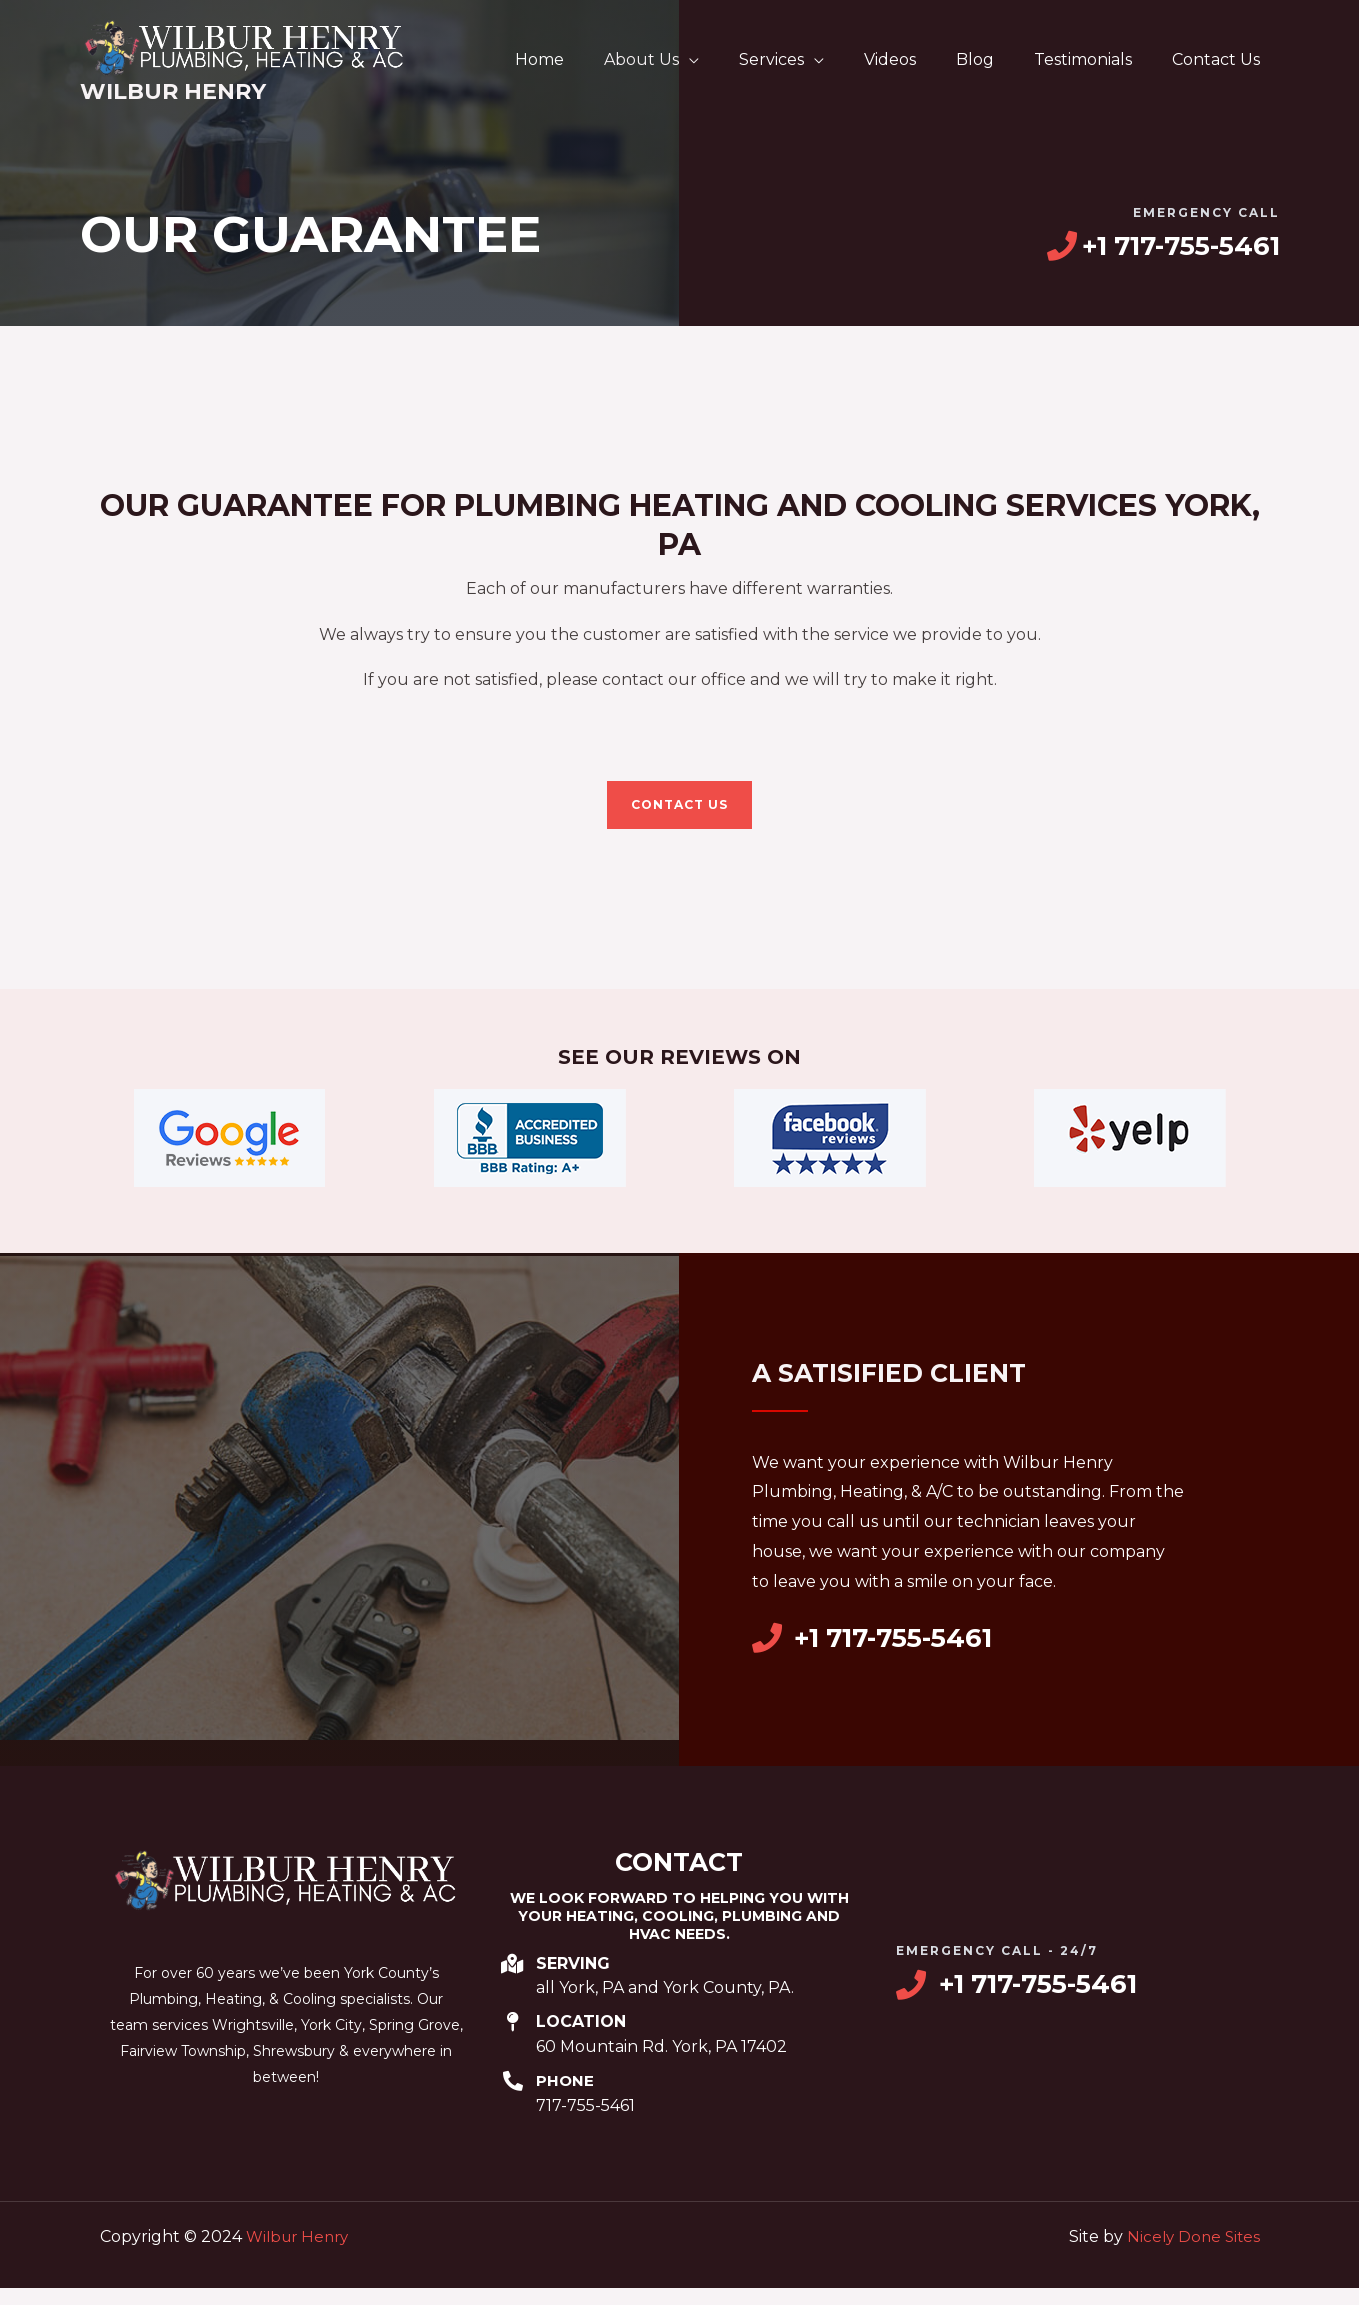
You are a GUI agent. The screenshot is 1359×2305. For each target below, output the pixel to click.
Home (591, 59)
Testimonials (1095, 59)
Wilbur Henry (173, 91)
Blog (995, 59)
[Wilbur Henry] (245, 46)
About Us (685, 59)
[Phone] (513, 2100)
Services (807, 59)
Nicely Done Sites (1191, 2254)
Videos (918, 59)
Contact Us (1220, 59)
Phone (565, 2099)
